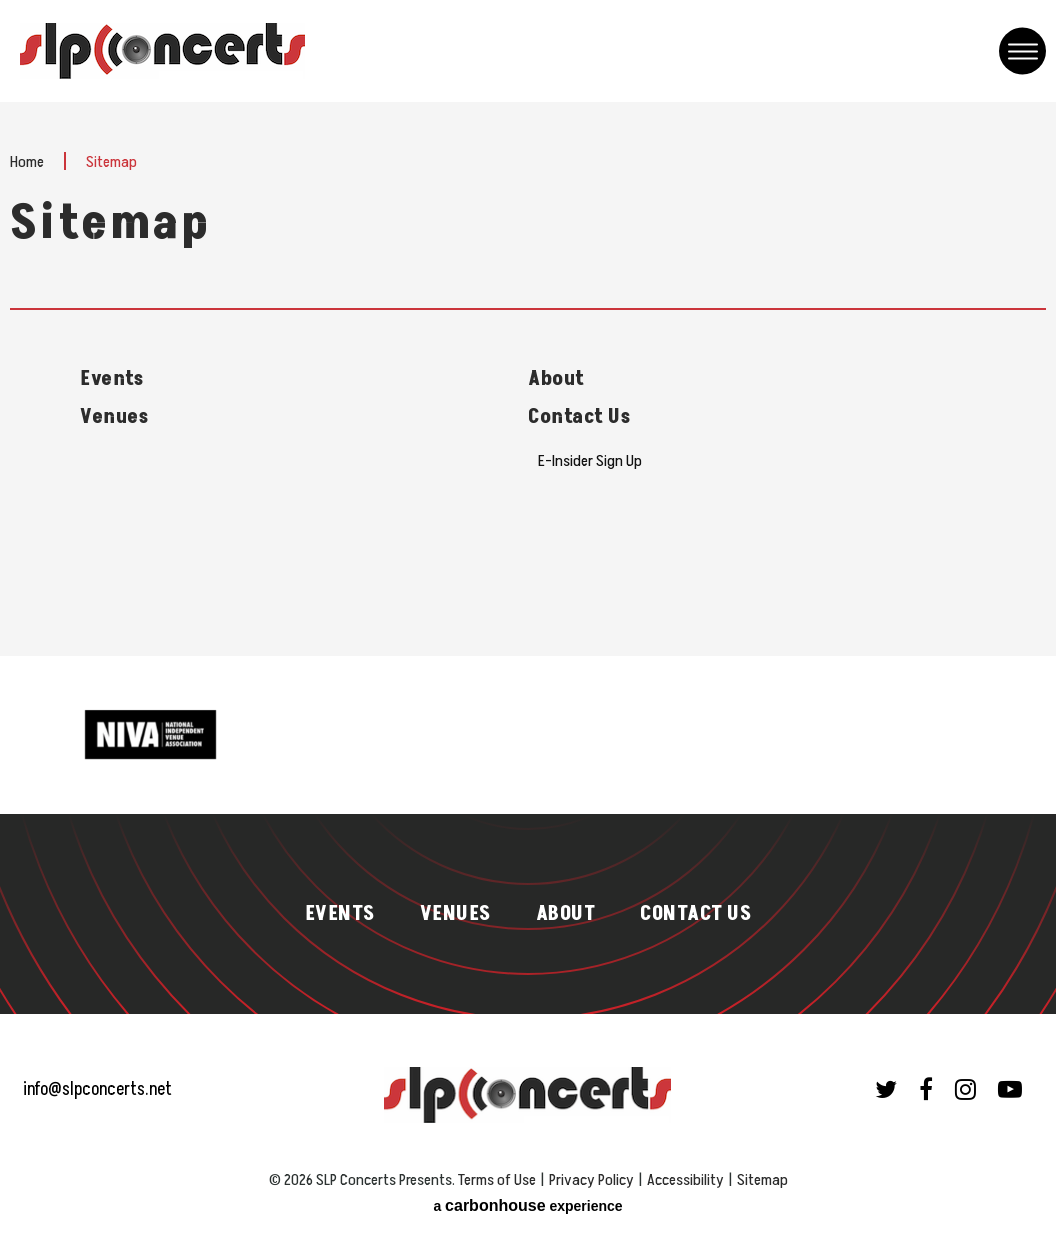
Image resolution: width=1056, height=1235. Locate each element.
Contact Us (579, 417)
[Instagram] (965, 1089)
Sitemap (762, 1180)
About (556, 379)
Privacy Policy (591, 1180)
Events (111, 379)
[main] (528, 379)
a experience (527, 1205)
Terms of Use (497, 1180)
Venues (114, 417)
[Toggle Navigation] (1022, 51)
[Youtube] (1010, 1089)
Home (27, 162)
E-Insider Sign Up (590, 461)
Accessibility (685, 1180)
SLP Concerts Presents (162, 51)
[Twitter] (886, 1089)
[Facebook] (926, 1089)
